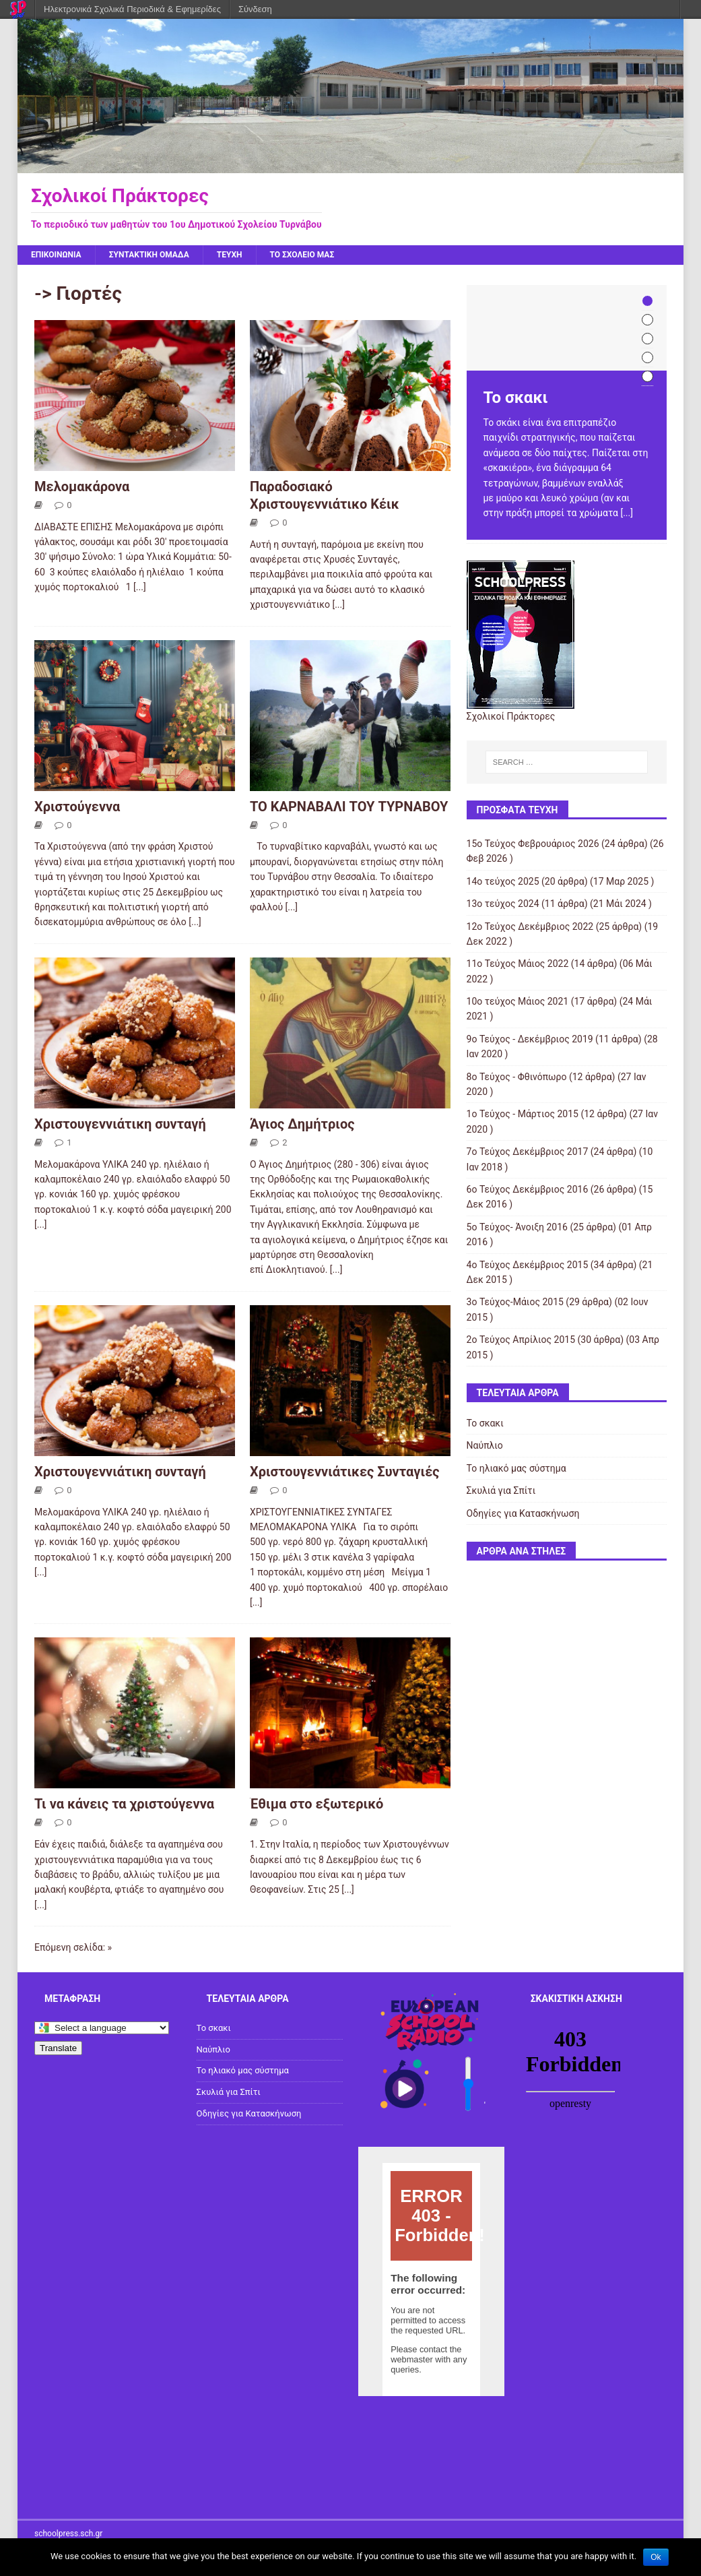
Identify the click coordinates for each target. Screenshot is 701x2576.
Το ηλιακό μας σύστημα (516, 1468)
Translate (58, 2048)
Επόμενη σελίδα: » (73, 1947)
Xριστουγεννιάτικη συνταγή (120, 1124)
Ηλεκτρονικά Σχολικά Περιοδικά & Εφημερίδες (132, 9)
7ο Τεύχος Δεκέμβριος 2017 (528, 1151)
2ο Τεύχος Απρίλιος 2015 (521, 1339)
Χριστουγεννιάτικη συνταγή (120, 1472)
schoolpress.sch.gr (68, 2533)
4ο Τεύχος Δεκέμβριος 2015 (528, 1264)
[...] (139, 587)
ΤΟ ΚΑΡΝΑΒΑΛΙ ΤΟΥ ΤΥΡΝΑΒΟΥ (349, 806)
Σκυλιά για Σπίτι (501, 1490)
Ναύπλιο (485, 1445)
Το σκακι (485, 1423)
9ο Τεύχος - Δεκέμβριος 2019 (530, 1039)
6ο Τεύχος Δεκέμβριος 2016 (528, 1189)
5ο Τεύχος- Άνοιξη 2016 (517, 1227)
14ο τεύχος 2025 (503, 881)
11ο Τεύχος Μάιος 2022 (518, 963)
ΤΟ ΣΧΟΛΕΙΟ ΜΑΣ (302, 254)
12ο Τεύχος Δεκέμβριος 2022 (530, 926)
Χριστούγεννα (77, 806)
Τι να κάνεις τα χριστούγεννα (124, 1804)
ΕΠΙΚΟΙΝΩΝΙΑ (56, 254)
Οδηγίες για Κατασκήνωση (523, 1513)
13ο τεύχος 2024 (503, 903)
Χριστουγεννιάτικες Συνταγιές (345, 1472)
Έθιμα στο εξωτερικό (316, 1804)
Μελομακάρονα (81, 486)
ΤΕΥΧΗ (229, 254)
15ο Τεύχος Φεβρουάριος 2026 (533, 843)
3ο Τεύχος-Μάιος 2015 (515, 1301)
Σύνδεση (255, 9)
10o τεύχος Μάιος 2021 (518, 1001)
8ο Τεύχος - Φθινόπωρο (517, 1076)
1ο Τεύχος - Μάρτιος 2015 (522, 1113)
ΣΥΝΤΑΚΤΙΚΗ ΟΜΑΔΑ (149, 254)
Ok (655, 2557)
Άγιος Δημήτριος (302, 1124)
